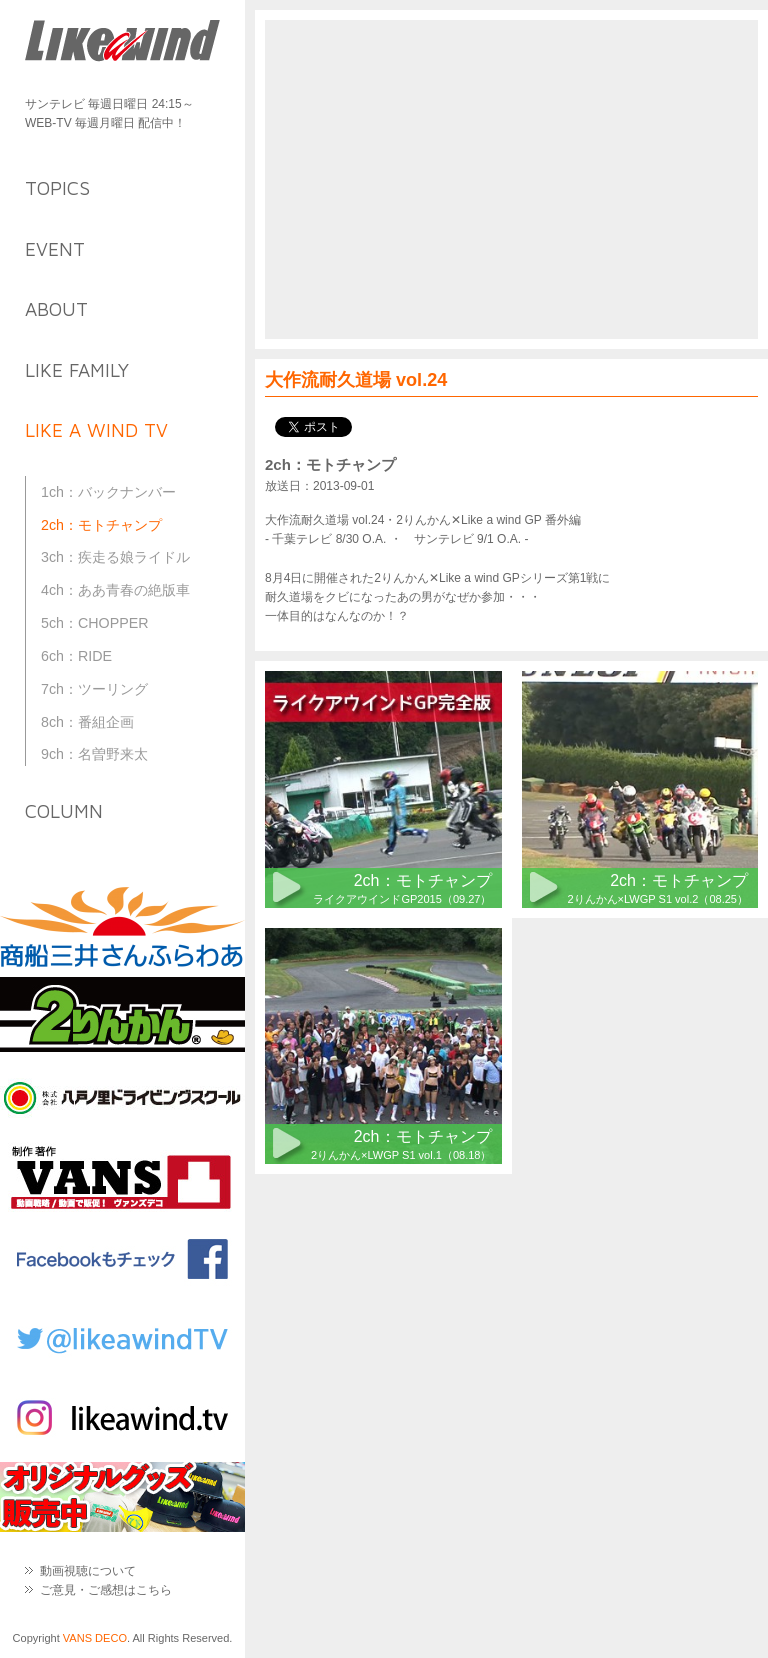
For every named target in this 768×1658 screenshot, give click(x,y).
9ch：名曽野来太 (94, 754)
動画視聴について (88, 1571)
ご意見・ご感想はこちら (106, 1590)
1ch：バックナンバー (108, 492)
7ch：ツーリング (94, 689)
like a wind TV (96, 430)
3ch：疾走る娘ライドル (115, 557)
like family (77, 370)
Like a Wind (122, 42)
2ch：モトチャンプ (101, 525)
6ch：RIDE (76, 656)
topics (57, 188)
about (56, 309)
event (55, 249)
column (64, 811)
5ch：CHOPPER (95, 623)
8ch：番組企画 (87, 722)
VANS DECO (95, 1638)
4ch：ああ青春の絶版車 (115, 590)
